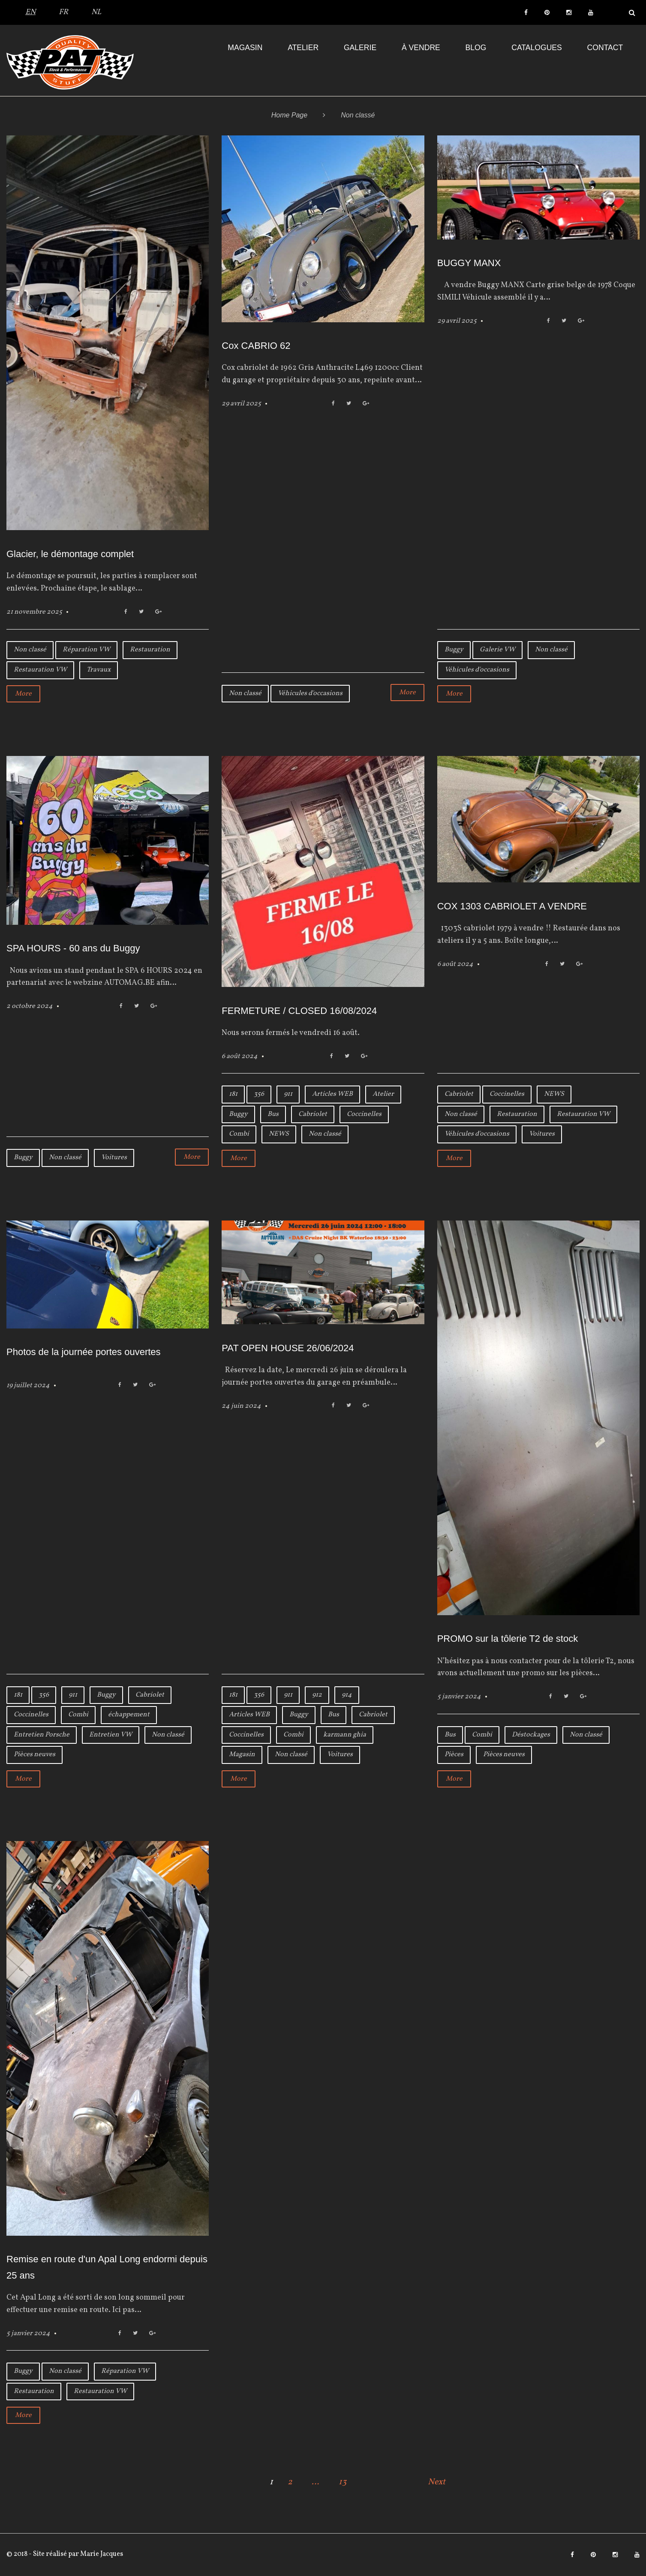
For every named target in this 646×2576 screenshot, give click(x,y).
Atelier (303, 47)
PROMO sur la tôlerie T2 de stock (507, 1638)
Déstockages (531, 1734)
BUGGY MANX (469, 263)
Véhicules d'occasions (310, 693)
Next (436, 2482)
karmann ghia (344, 1734)
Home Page (289, 115)
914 (347, 1695)
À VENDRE (421, 47)
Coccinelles (364, 1114)
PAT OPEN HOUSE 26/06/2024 (288, 1348)
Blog (476, 47)
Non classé (30, 649)
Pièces (454, 1754)
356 (259, 1094)
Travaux (99, 670)
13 (342, 2482)
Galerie (360, 47)
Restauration (150, 649)
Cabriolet (312, 1114)
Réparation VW (86, 649)
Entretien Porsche (41, 1734)
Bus (273, 1114)
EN (30, 12)
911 (288, 1094)
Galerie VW (497, 649)
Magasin (245, 47)
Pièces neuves (34, 1754)
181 (233, 1094)
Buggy (454, 649)
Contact (605, 47)
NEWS (279, 1134)
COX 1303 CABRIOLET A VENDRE (512, 906)
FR (63, 12)
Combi (239, 1134)
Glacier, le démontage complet (70, 554)
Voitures (114, 1157)
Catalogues (536, 47)
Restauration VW (40, 670)
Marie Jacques (101, 2554)
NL (96, 12)
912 (317, 1695)
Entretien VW (110, 1734)
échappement (129, 1714)
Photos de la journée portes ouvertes (83, 1351)
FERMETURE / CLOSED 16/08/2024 (299, 1010)
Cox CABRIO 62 (256, 345)
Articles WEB (332, 1094)
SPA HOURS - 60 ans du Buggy (73, 948)
